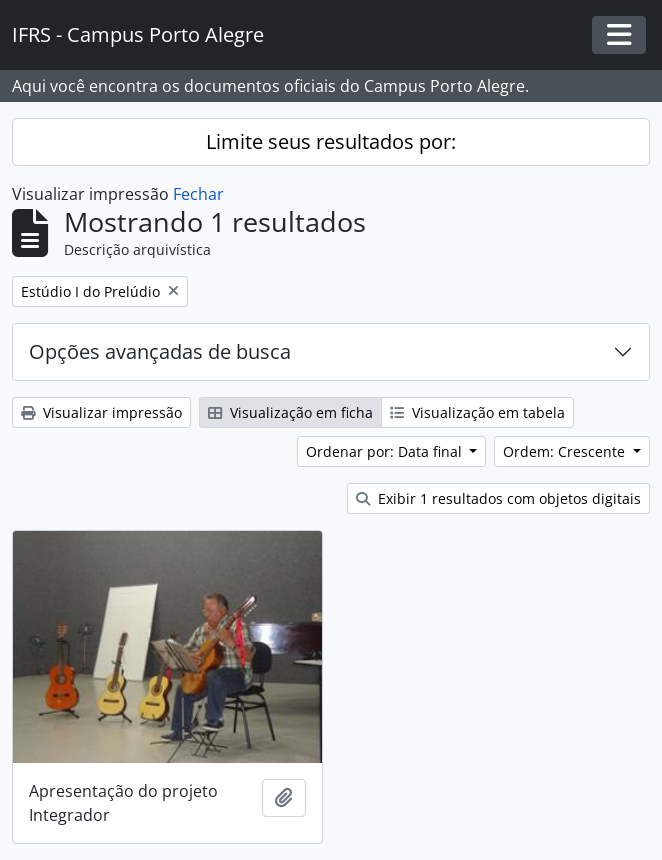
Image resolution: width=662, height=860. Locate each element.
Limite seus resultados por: (331, 141)
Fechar (198, 194)
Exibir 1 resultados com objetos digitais (498, 498)
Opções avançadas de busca (160, 351)
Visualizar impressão (101, 412)
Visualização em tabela (477, 412)
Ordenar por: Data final (386, 451)
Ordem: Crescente (566, 451)
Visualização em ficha (290, 412)
